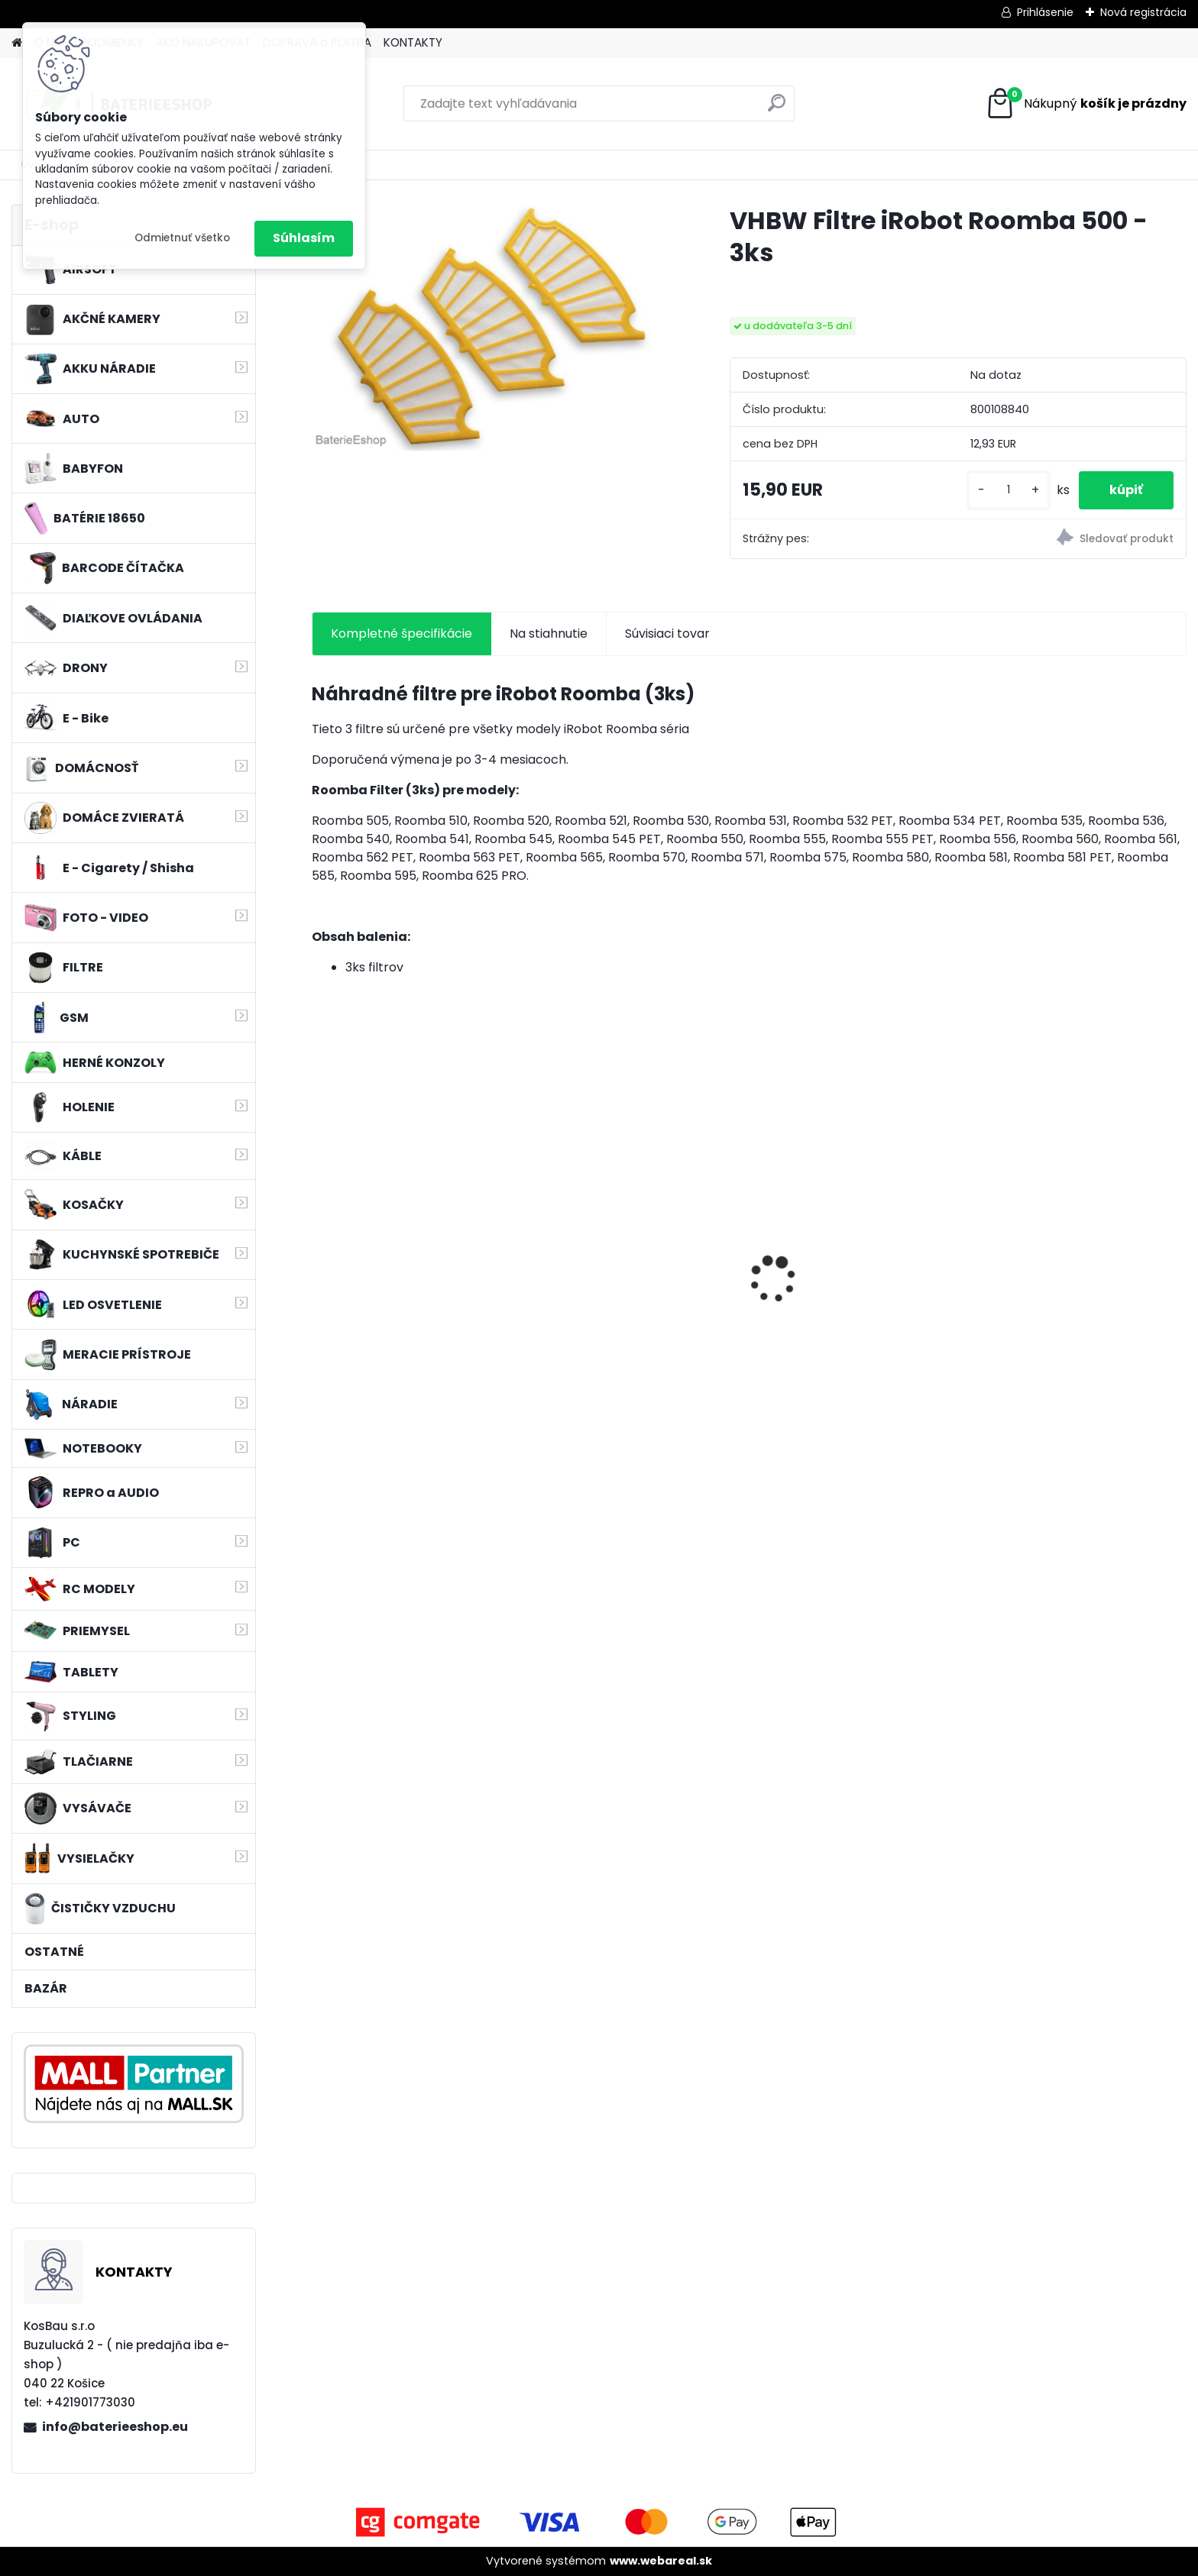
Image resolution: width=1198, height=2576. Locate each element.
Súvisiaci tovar (667, 633)
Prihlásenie (1045, 12)
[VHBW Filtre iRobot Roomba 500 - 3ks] (496, 328)
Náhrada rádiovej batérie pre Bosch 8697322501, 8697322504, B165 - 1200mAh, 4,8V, (409, 1296)
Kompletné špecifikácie (401, 633)
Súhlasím (304, 238)
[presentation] (319, 1252)
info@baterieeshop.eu (115, 2426)
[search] (776, 109)
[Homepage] (16, 43)
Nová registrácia (1143, 12)
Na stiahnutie (549, 633)
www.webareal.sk (661, 2560)
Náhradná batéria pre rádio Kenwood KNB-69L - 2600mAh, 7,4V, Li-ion (635, 1293)
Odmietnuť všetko (182, 238)
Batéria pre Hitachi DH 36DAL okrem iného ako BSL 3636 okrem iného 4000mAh (1072, 1293)
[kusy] (1008, 490)
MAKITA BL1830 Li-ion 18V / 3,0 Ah (852, 1273)
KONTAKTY (413, 42)
